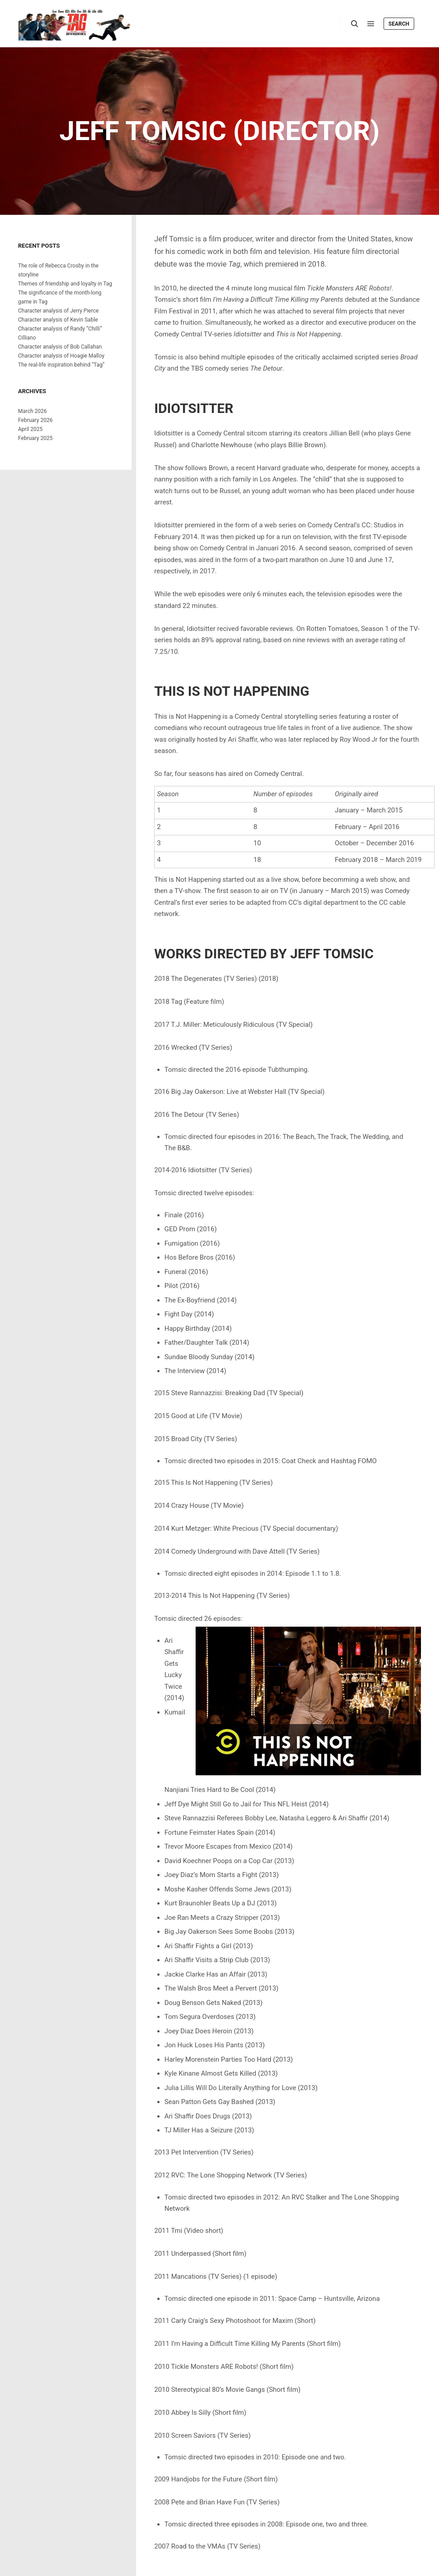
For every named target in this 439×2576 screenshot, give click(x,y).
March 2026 (32, 411)
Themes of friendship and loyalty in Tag (65, 284)
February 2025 (35, 438)
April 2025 (30, 429)
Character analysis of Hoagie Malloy (61, 356)
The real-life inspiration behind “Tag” (61, 365)
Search (399, 24)
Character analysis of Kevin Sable (58, 320)
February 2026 (35, 420)
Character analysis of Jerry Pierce (58, 311)
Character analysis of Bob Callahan (60, 347)
